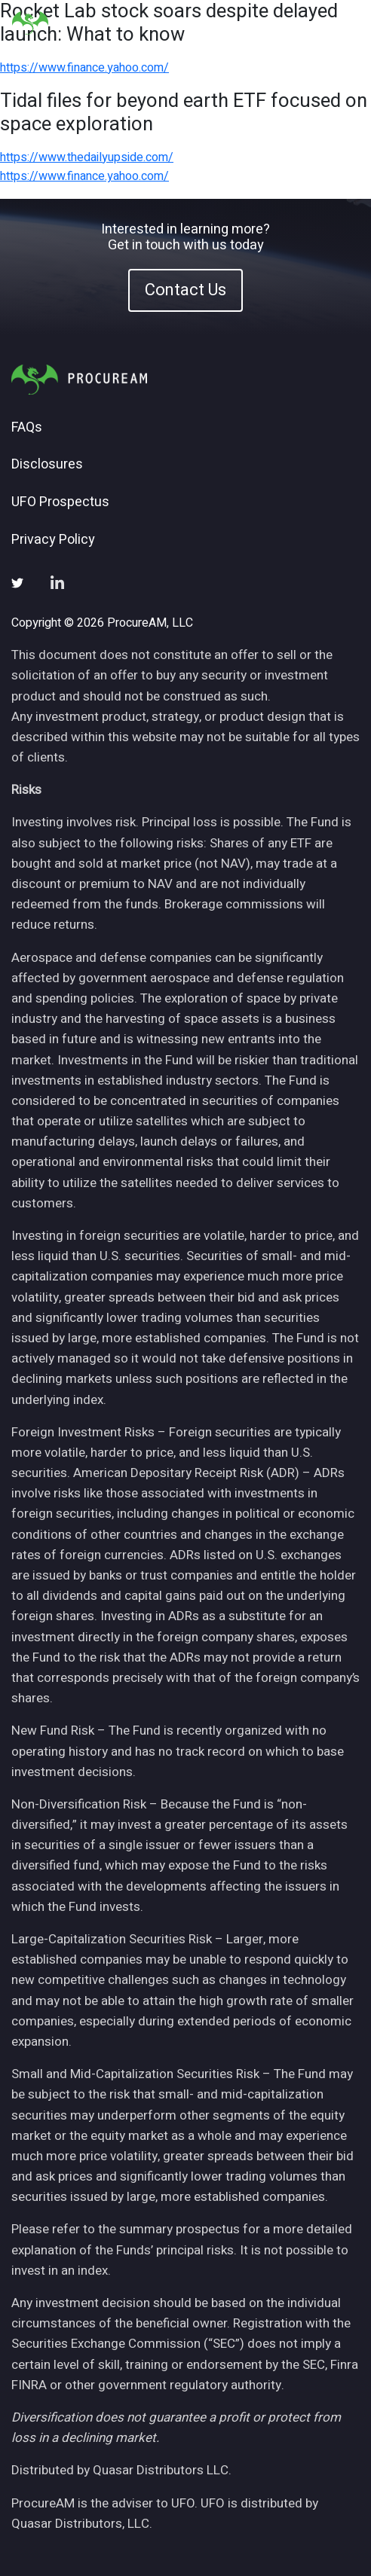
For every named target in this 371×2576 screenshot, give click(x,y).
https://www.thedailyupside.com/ (86, 157)
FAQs (26, 428)
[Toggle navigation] (340, 23)
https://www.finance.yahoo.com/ (84, 68)
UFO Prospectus (60, 502)
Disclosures (47, 465)
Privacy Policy (53, 540)
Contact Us (185, 290)
